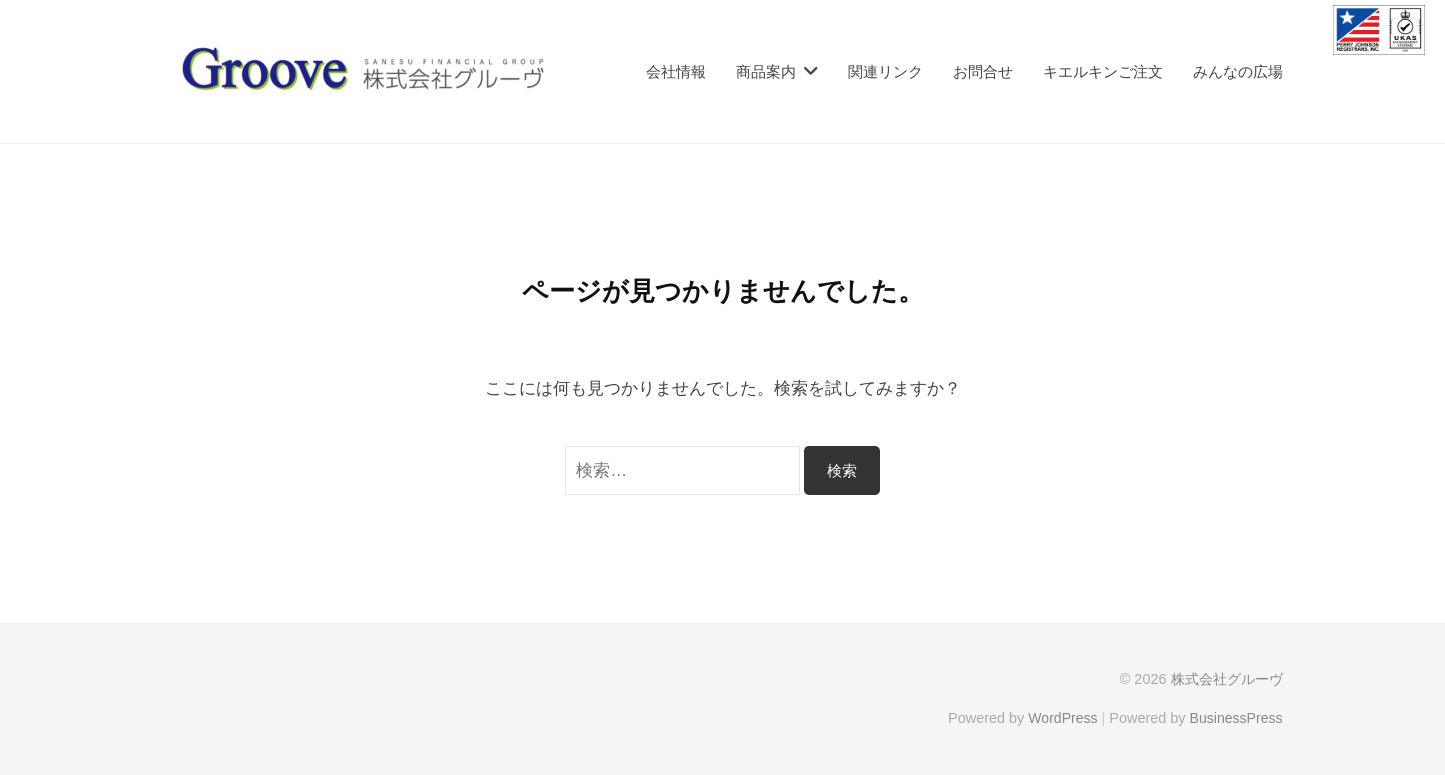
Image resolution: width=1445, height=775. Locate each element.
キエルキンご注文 (1103, 71)
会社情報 (676, 71)
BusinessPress (1235, 718)
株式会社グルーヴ (1227, 679)
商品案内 (766, 71)
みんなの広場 (1238, 71)
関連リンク (885, 71)
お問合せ (983, 71)
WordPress (1059, 718)
